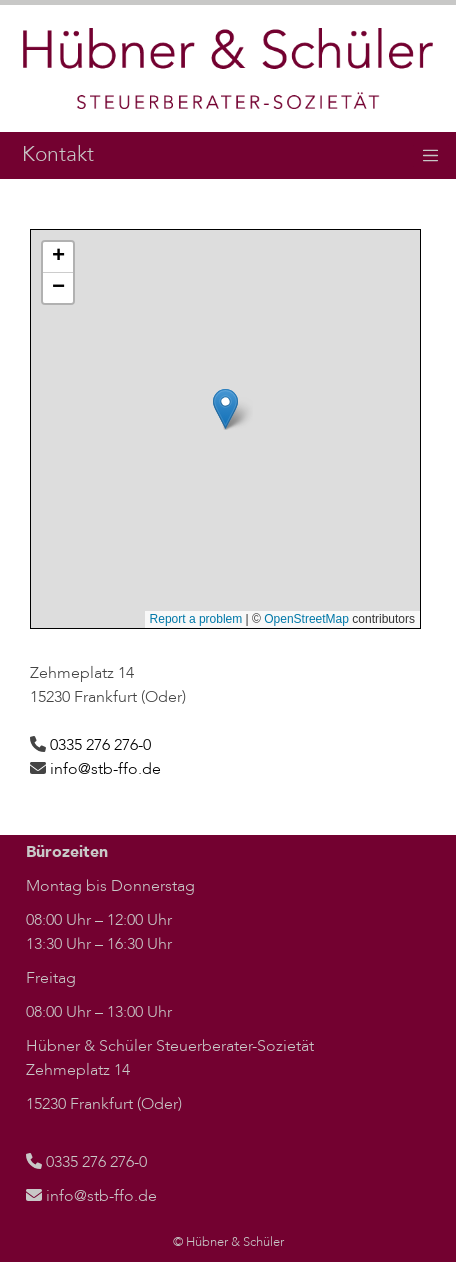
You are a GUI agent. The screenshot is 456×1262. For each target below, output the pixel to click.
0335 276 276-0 (100, 745)
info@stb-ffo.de (105, 769)
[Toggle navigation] (431, 156)
